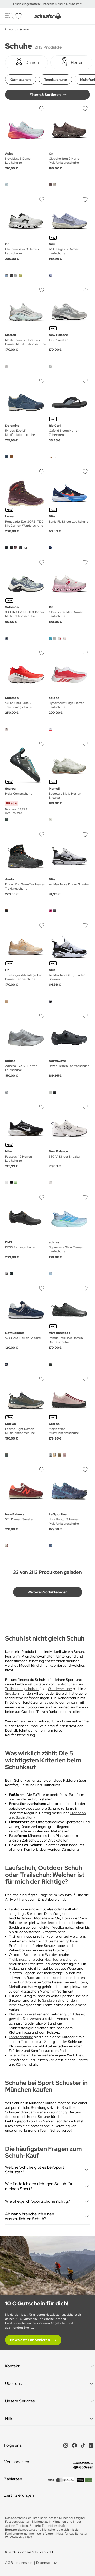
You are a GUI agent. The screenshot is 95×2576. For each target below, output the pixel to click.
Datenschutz (46, 2562)
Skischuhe (17, 2055)
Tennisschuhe (55, 79)
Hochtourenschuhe (60, 1959)
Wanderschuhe (60, 1688)
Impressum (25, 2562)
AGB (9, 2562)
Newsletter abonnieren (30, 2340)
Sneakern (12, 1693)
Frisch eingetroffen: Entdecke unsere (39, 4)
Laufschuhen (66, 1684)
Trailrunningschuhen (22, 1688)
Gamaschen (20, 79)
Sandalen (49, 2000)
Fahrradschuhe (21, 2037)
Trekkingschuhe (22, 1959)
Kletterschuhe (20, 2014)
